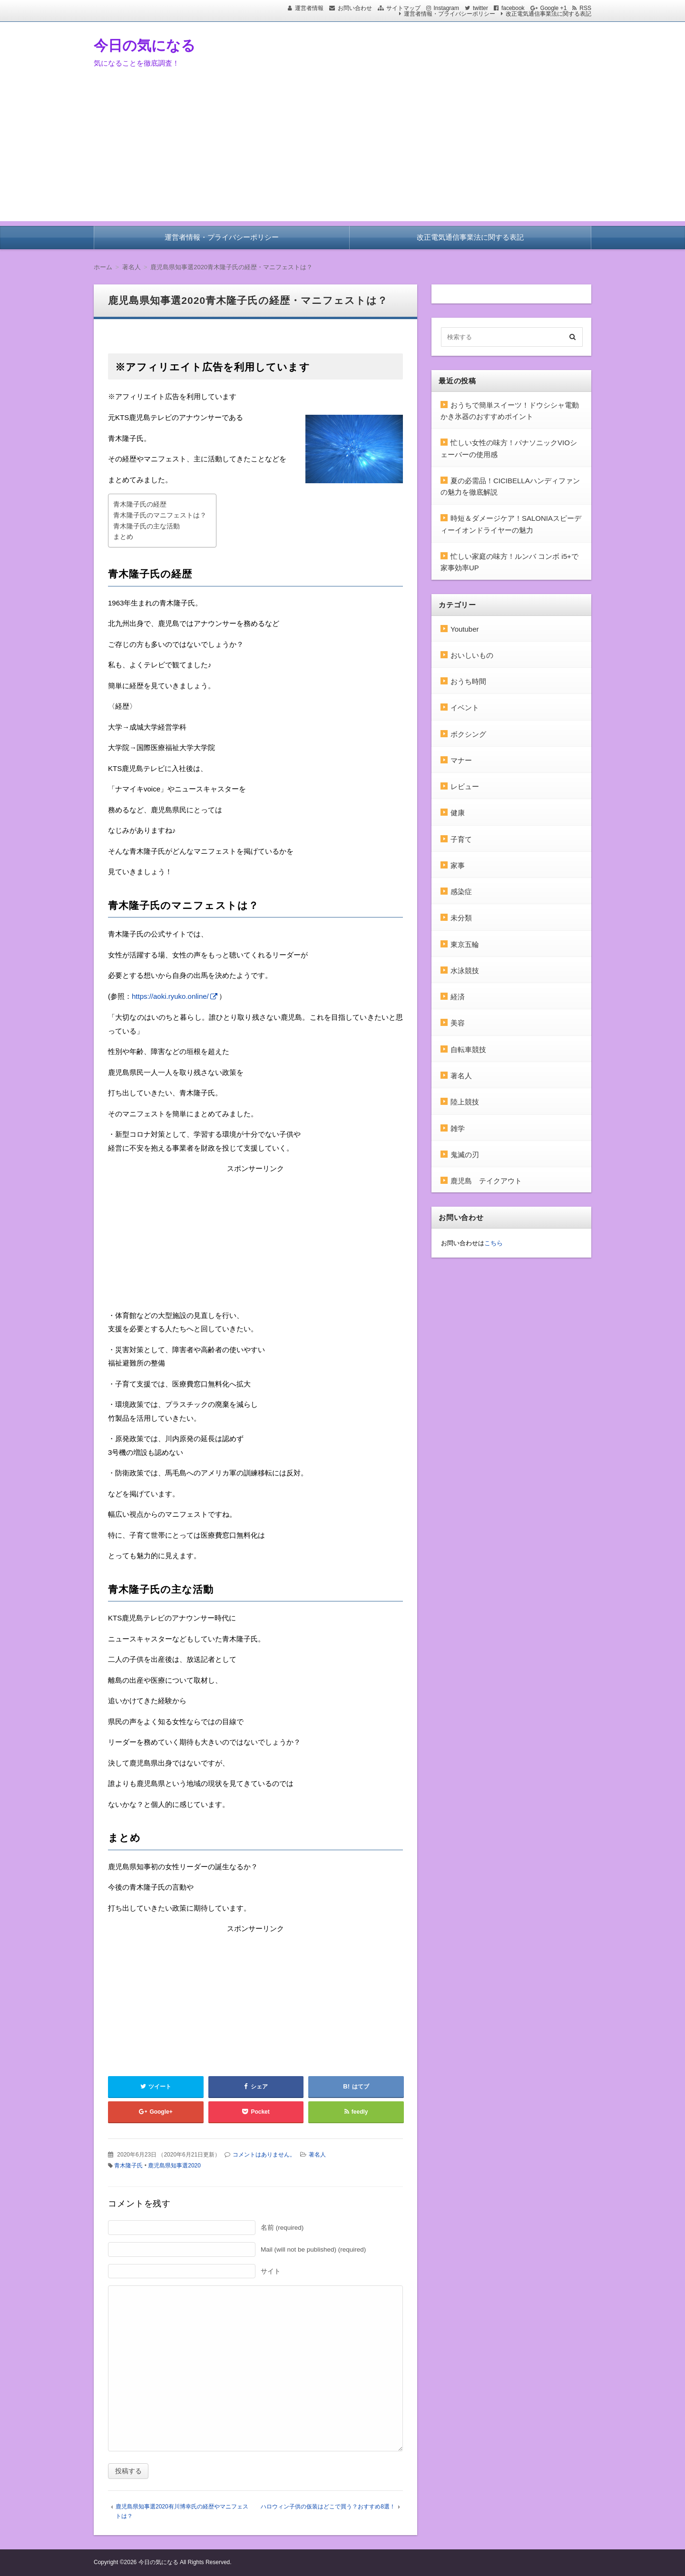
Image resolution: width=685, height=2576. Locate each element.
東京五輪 (464, 944)
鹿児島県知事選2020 (174, 2165)
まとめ (123, 536)
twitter (480, 8)
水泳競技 (464, 970)
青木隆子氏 (128, 2165)
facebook (513, 8)
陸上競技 (464, 1102)
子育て (461, 839)
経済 (457, 997)
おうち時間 (468, 681)
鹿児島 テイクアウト (486, 1181)
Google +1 (553, 8)
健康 (457, 813)
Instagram (446, 8)
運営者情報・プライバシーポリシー (449, 13)
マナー (461, 760)
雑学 (457, 1128)
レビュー (464, 786)
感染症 (461, 892)
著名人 (317, 2154)
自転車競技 (468, 1049)
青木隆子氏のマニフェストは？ (159, 515)
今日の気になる (145, 45)
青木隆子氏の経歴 (139, 504)
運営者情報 (309, 8)
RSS (585, 8)
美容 (457, 1023)
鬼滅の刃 (464, 1155)
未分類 (461, 918)
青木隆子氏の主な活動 (146, 526)
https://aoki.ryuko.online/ (170, 996)
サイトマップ (403, 8)
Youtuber (464, 629)
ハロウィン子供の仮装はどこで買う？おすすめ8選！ (328, 2506)
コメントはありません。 (264, 2154)
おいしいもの (471, 655)
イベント (464, 707)
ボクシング (468, 734)
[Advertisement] (342, 154)
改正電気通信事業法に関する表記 (548, 13)
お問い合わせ (355, 8)
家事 (457, 865)
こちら (493, 1243)
